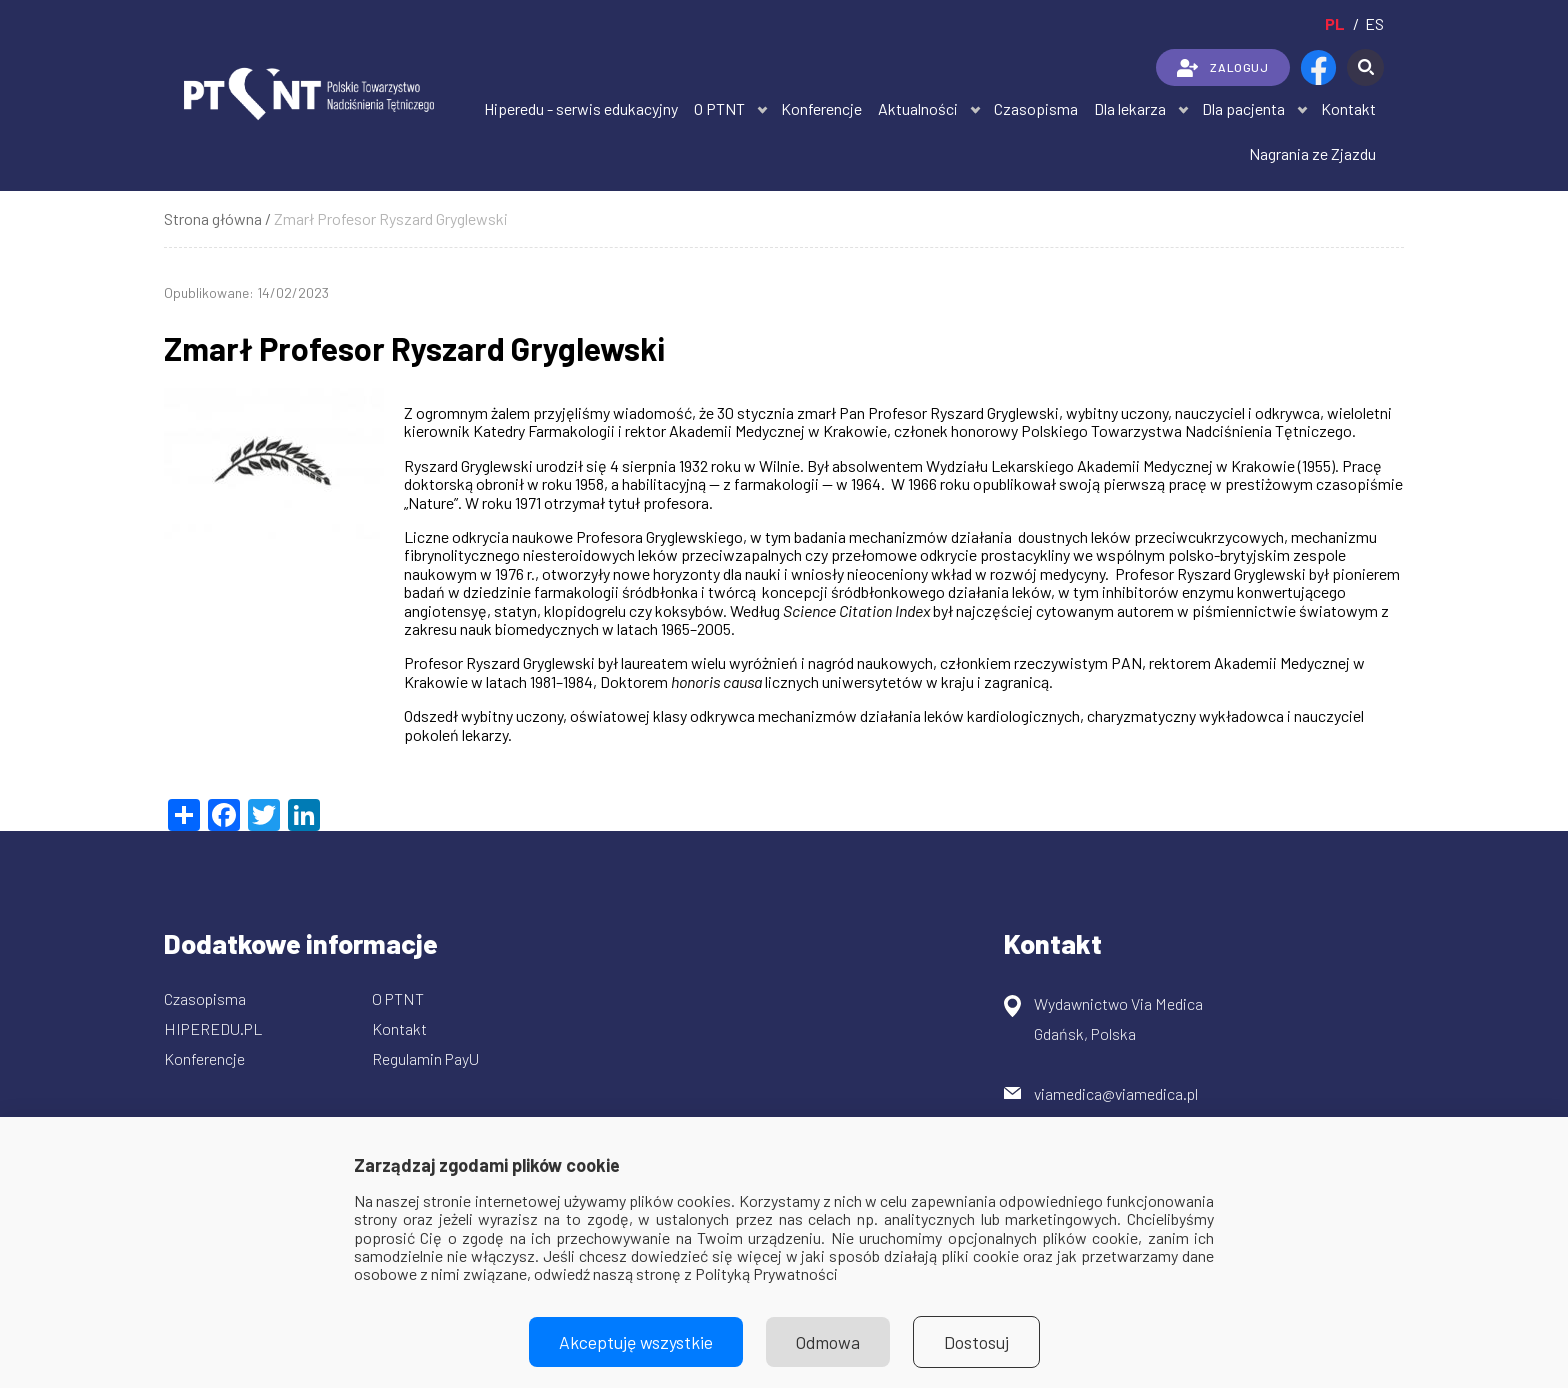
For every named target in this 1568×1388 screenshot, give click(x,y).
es (1374, 23)
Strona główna (213, 218)
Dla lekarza (1130, 108)
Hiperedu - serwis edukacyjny (581, 108)
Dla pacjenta (1243, 108)
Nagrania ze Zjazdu (1312, 153)
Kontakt (1348, 108)
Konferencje (821, 108)
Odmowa (828, 1342)
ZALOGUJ (1222, 68)
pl (1335, 23)
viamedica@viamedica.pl (1116, 1093)
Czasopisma (1036, 108)
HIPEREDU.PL (213, 1028)
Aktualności (918, 108)
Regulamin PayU (425, 1058)
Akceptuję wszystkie (636, 1342)
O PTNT (719, 108)
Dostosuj (976, 1342)
